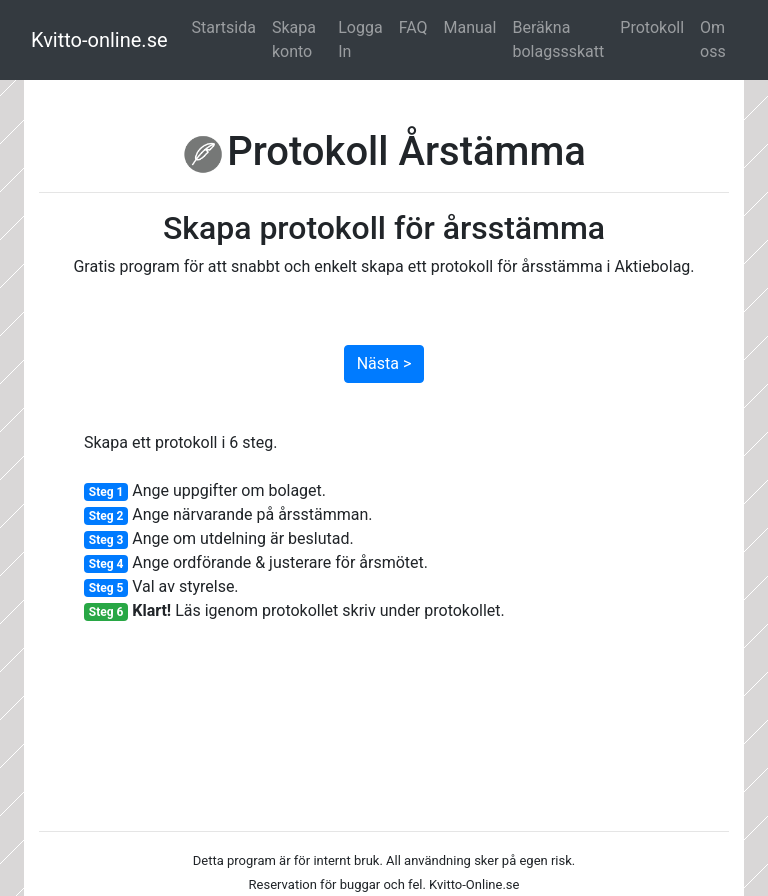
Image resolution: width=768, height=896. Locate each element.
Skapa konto (294, 39)
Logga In (360, 39)
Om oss (713, 39)
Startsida (224, 27)
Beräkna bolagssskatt (558, 39)
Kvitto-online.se (99, 40)
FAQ (413, 27)
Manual (470, 27)
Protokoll (652, 27)
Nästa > (384, 363)
